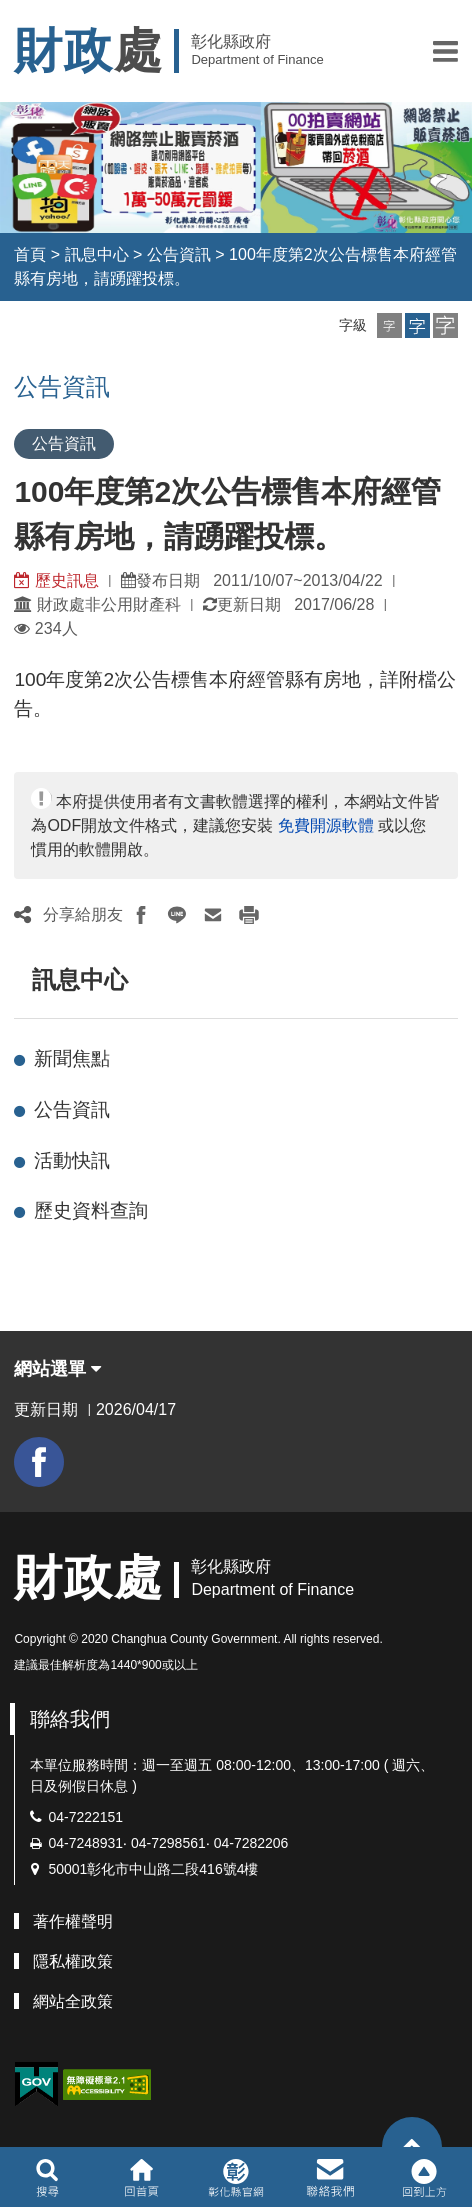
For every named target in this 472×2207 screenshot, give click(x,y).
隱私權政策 (73, 1961)
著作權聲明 (73, 1921)
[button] (445, 51)
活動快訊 (72, 1160)
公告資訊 (179, 254)
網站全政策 (73, 2001)
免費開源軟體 (326, 825)
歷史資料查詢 (91, 1210)
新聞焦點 (72, 1058)
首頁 (30, 254)
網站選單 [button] (57, 1369)
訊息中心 (97, 254)
